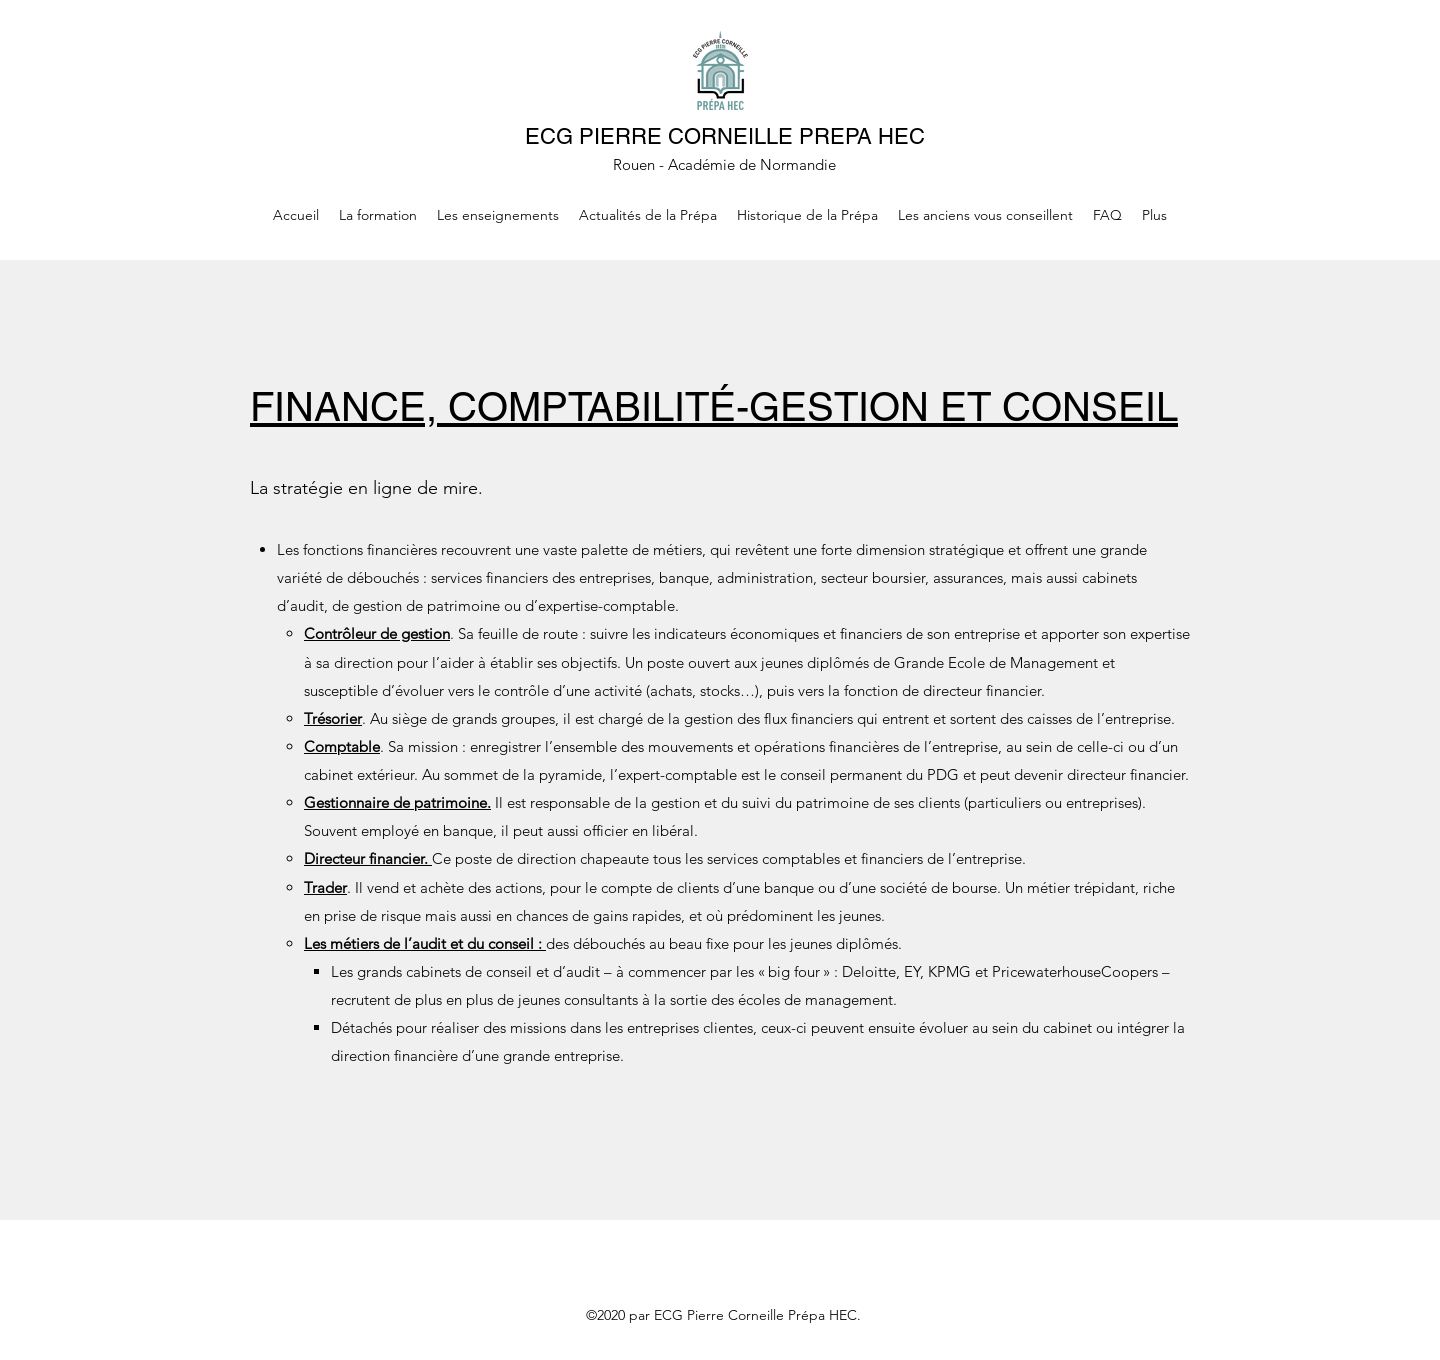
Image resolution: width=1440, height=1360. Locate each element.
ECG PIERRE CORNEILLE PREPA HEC (725, 136)
